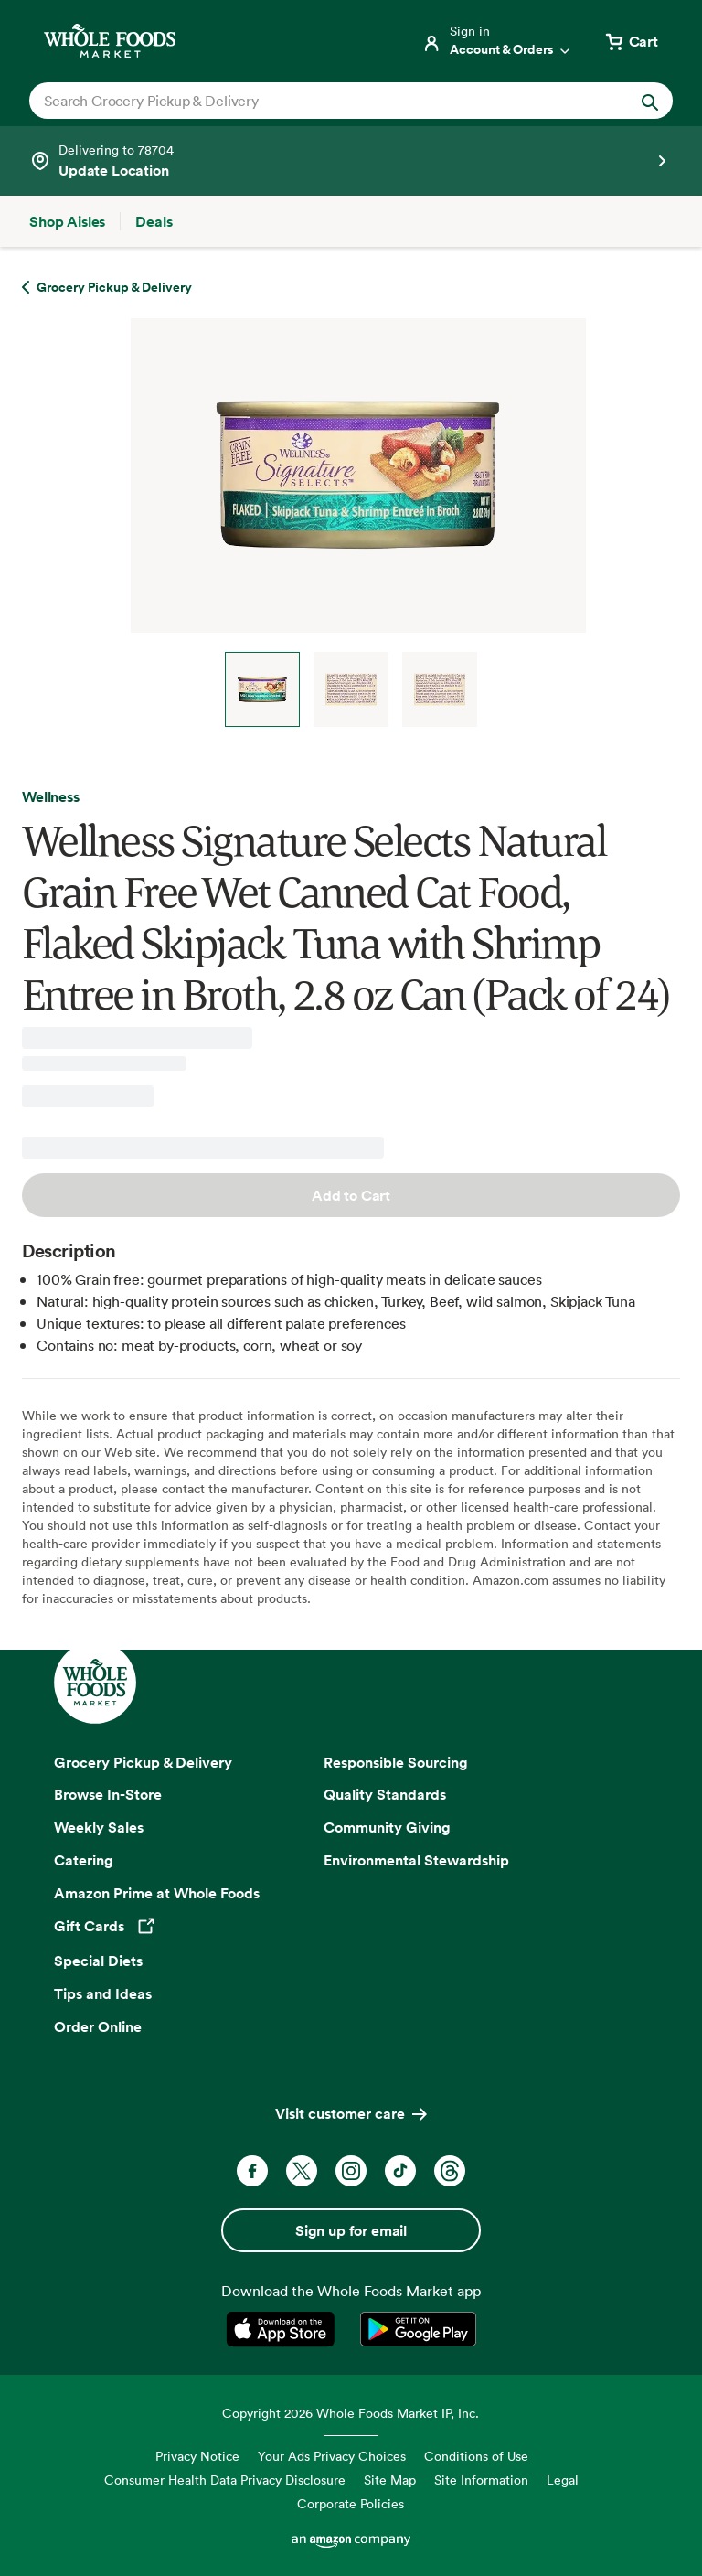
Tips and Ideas (103, 1993)
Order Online (98, 2026)
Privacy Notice (197, 2455)
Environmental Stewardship (416, 1860)
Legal (563, 2479)
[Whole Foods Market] (110, 41)
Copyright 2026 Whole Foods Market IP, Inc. (350, 2412)
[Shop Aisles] (67, 221)
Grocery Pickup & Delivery (143, 1762)
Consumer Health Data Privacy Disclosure (225, 2479)
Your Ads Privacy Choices (332, 2455)
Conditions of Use (476, 2455)
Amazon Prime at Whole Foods (157, 1893)
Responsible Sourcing (396, 1762)
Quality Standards (385, 1794)
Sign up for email (351, 2230)
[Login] (497, 41)
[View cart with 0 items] (630, 41)
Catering (83, 1860)
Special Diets (98, 1961)
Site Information (481, 2479)
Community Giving (387, 1827)
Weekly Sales (99, 1827)
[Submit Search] (650, 101)
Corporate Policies (350, 2503)
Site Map (390, 2479)
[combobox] (320, 101)
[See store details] (351, 161)
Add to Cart (351, 1195)
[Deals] (153, 221)
